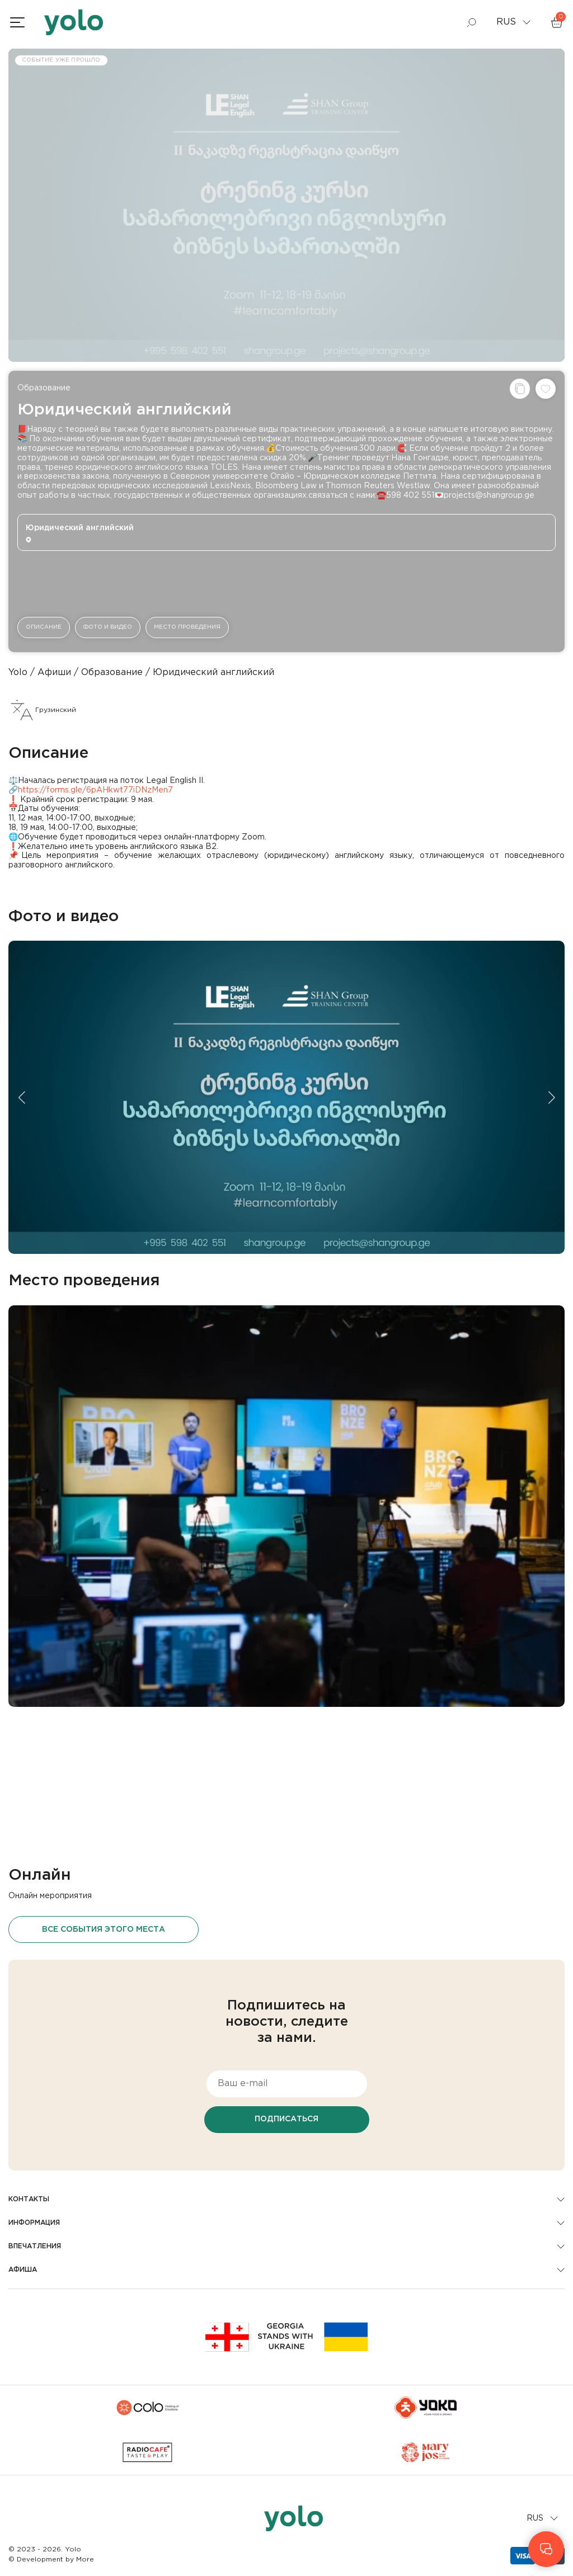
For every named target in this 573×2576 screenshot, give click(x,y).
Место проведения (187, 627)
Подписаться (286, 2119)
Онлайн (39, 1875)
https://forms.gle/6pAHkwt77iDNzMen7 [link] (95, 790)
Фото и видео (107, 627)
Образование (44, 388)
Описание (44, 627)
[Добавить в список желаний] (546, 389)
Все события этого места (103, 1929)
